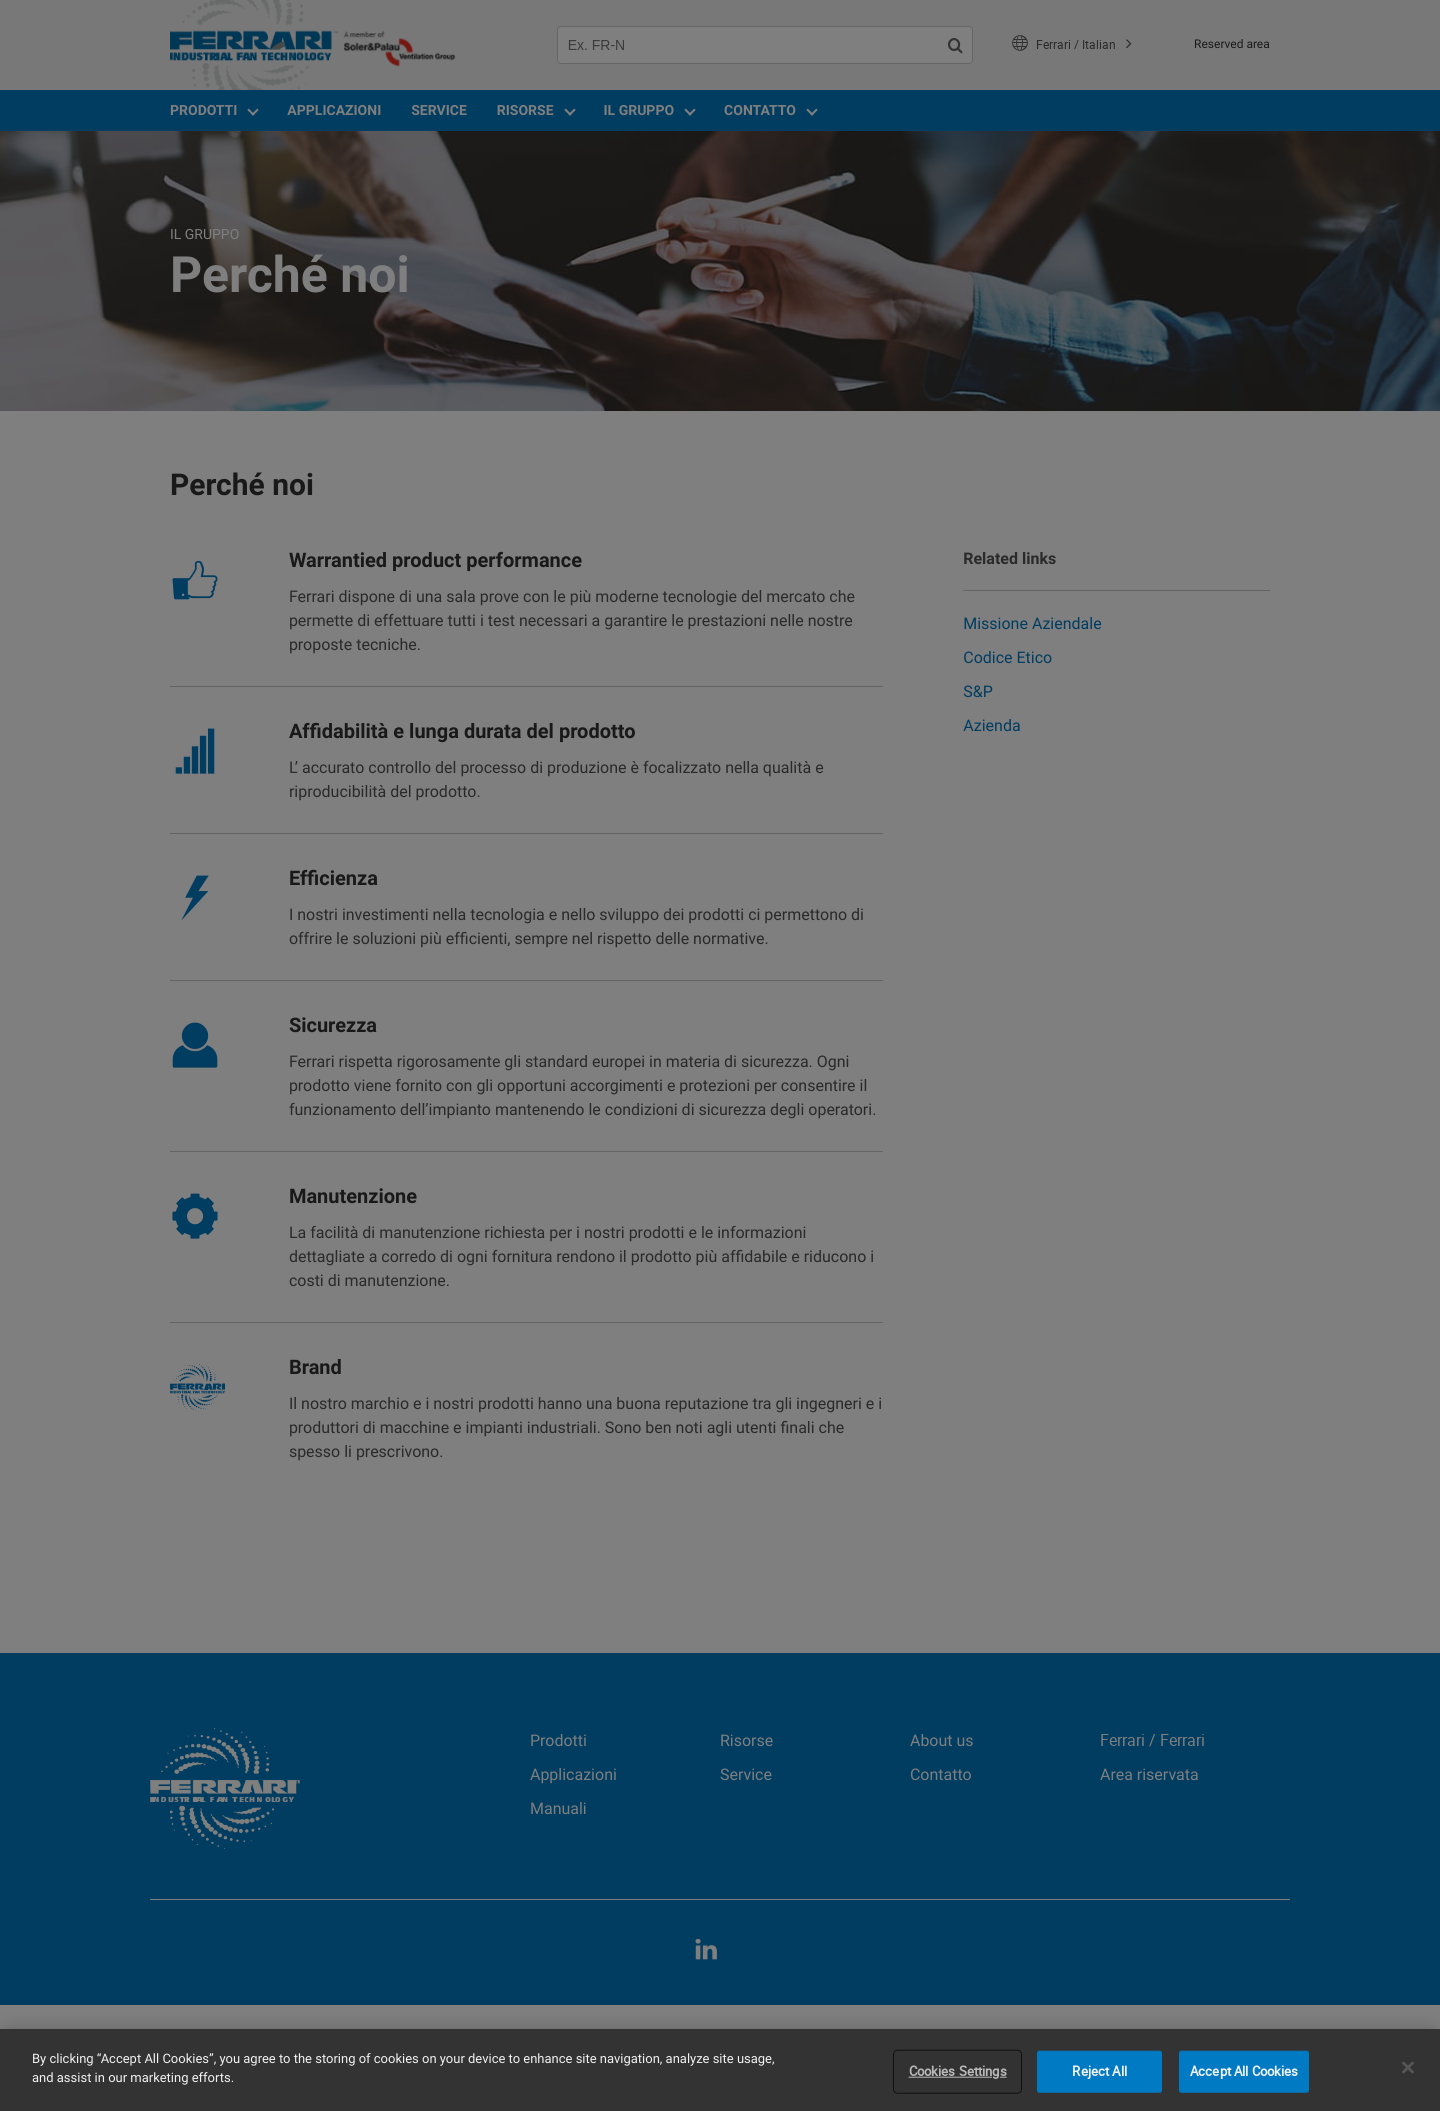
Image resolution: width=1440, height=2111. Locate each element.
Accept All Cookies (1244, 2071)
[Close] (1408, 2067)
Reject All (1099, 2071)
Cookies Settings (958, 2071)
